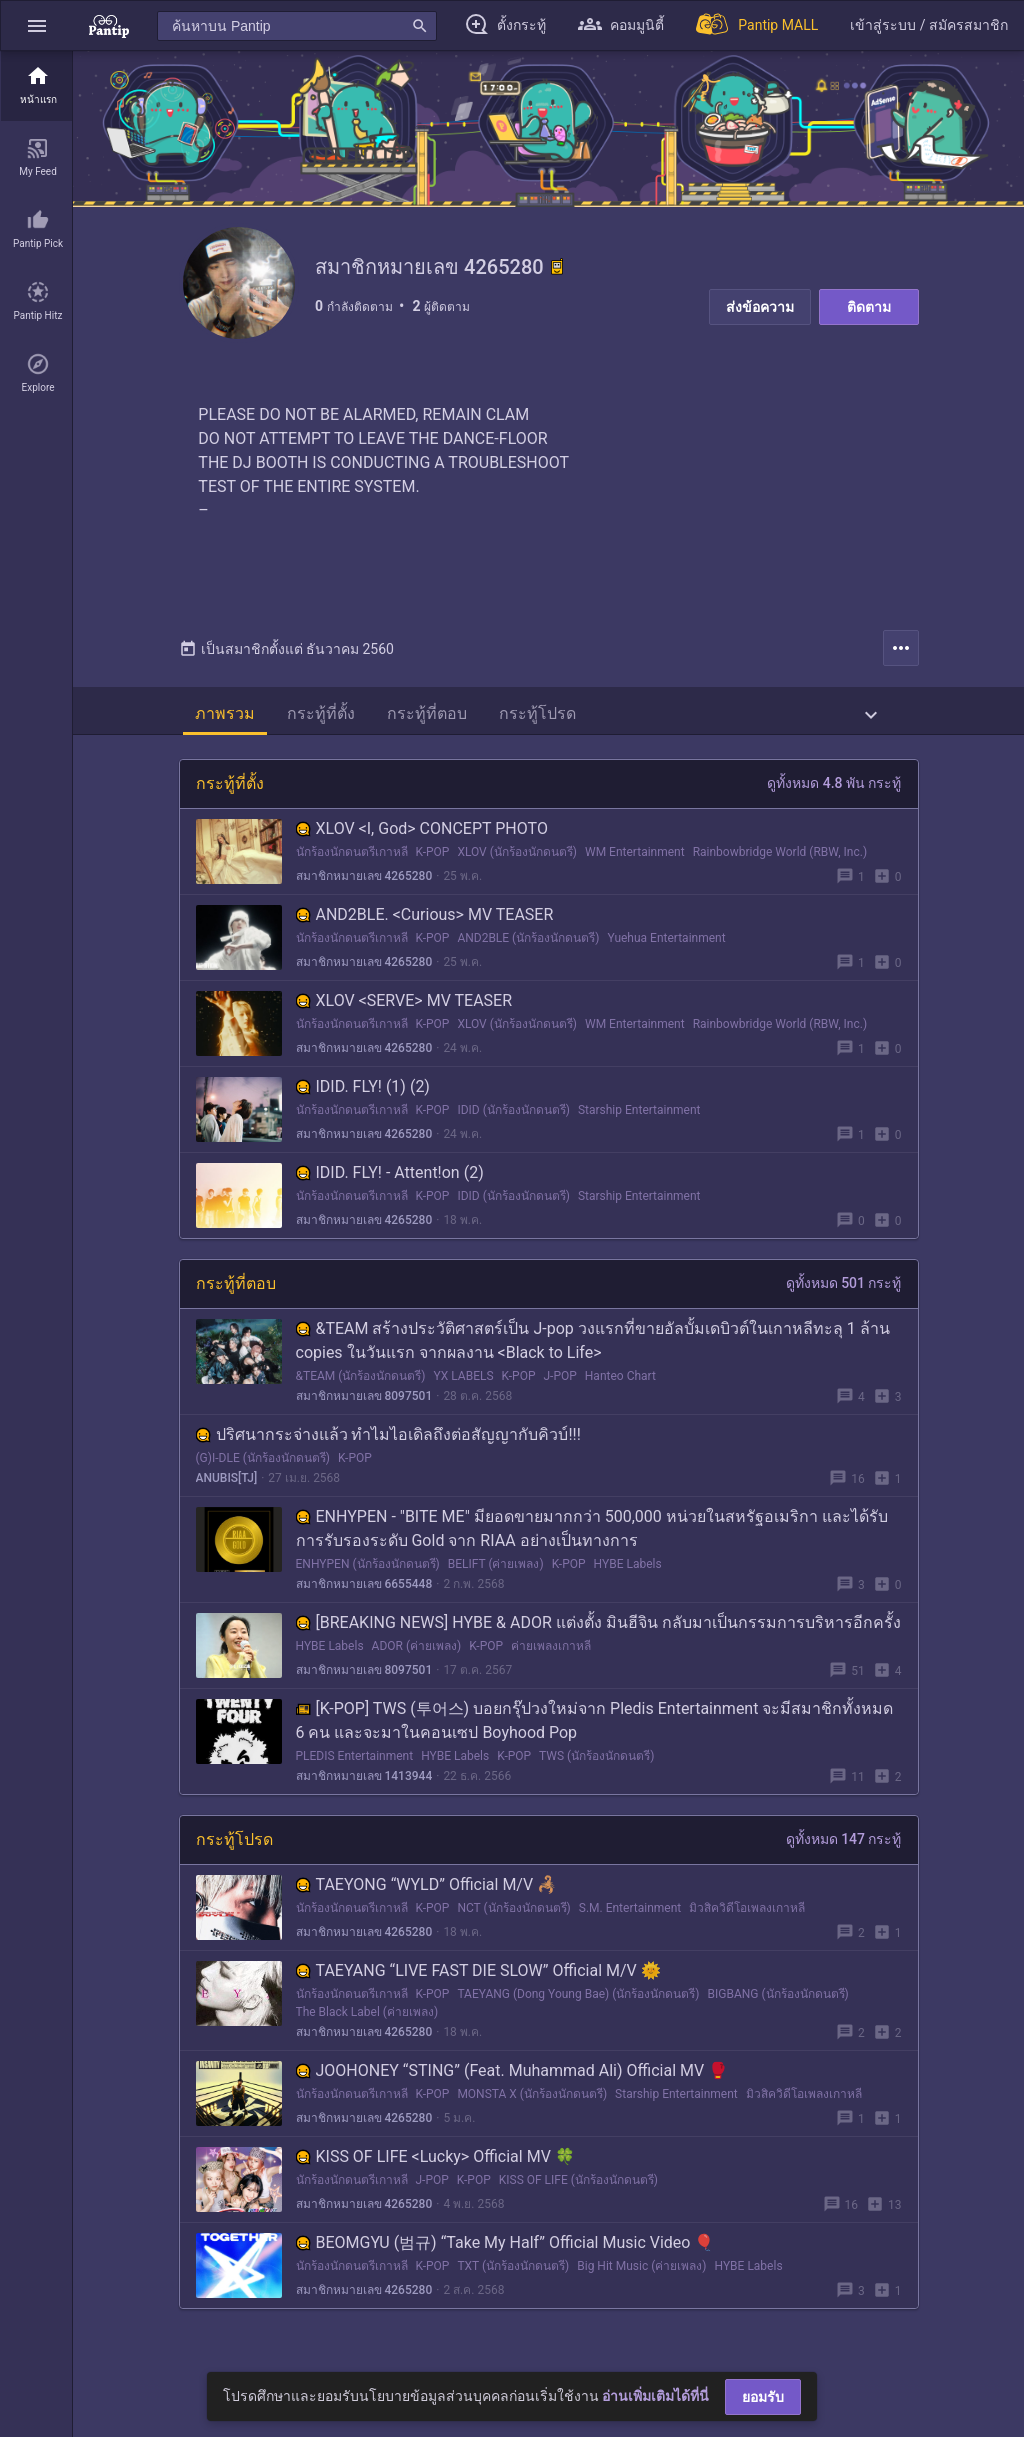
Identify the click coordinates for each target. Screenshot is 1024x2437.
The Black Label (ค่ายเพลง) (367, 2020)
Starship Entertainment (639, 1118)
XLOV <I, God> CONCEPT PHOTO (422, 836)
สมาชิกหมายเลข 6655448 (364, 1592)
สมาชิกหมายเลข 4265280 (364, 884)
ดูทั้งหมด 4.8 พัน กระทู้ (834, 791)
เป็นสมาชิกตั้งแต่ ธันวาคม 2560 (286, 657)
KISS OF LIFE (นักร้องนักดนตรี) (578, 2188)
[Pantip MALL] (757, 25)
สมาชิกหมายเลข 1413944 (364, 1784)
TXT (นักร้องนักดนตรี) (513, 2274)
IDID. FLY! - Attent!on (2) (390, 1180)
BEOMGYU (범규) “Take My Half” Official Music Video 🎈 (505, 2250)
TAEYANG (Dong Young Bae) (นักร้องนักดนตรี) (578, 2002)
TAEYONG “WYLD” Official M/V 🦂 (427, 1892)
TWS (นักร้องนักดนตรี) (596, 1764)
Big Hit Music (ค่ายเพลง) (641, 2274)
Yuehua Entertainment (666, 946)
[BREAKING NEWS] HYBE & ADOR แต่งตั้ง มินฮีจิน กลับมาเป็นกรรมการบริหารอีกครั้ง (598, 1630)
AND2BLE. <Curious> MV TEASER (425, 922)
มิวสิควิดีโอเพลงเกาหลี (747, 1916)
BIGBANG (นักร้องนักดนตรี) (778, 2002)
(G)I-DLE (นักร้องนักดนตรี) (263, 1466)
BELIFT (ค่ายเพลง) (496, 1572)
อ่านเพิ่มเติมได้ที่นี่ (655, 2396)
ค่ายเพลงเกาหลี (551, 1654)
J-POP (559, 1384)
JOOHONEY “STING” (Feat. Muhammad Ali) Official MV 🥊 (512, 2078)
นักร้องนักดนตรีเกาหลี (352, 860)
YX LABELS (464, 1384)
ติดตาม (869, 307)
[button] (37, 25)
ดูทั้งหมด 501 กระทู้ (844, 1291)
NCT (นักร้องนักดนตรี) (513, 1916)
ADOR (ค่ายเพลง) (417, 1654)
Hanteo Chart (620, 1384)
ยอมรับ (763, 2397)
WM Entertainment (635, 860)
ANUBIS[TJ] (227, 1486)
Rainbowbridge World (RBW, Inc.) (780, 860)
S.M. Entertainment (630, 1916)
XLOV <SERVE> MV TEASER (404, 1008)
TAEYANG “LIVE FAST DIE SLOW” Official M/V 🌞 (478, 1978)
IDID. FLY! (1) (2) (363, 1094)
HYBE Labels (628, 1572)
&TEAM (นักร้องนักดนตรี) (361, 1384)
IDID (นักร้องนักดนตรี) (513, 1118)
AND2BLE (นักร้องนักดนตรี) (528, 946)
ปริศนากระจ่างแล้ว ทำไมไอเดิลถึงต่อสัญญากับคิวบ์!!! (388, 1442)
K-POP (433, 860)
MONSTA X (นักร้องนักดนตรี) (532, 2102)
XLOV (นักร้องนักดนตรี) (517, 860)
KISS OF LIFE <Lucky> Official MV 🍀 (435, 2164)
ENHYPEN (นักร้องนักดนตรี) (368, 1572)
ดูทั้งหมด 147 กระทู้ (844, 1847)
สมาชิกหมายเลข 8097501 (364, 1404)
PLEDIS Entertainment (355, 1764)
